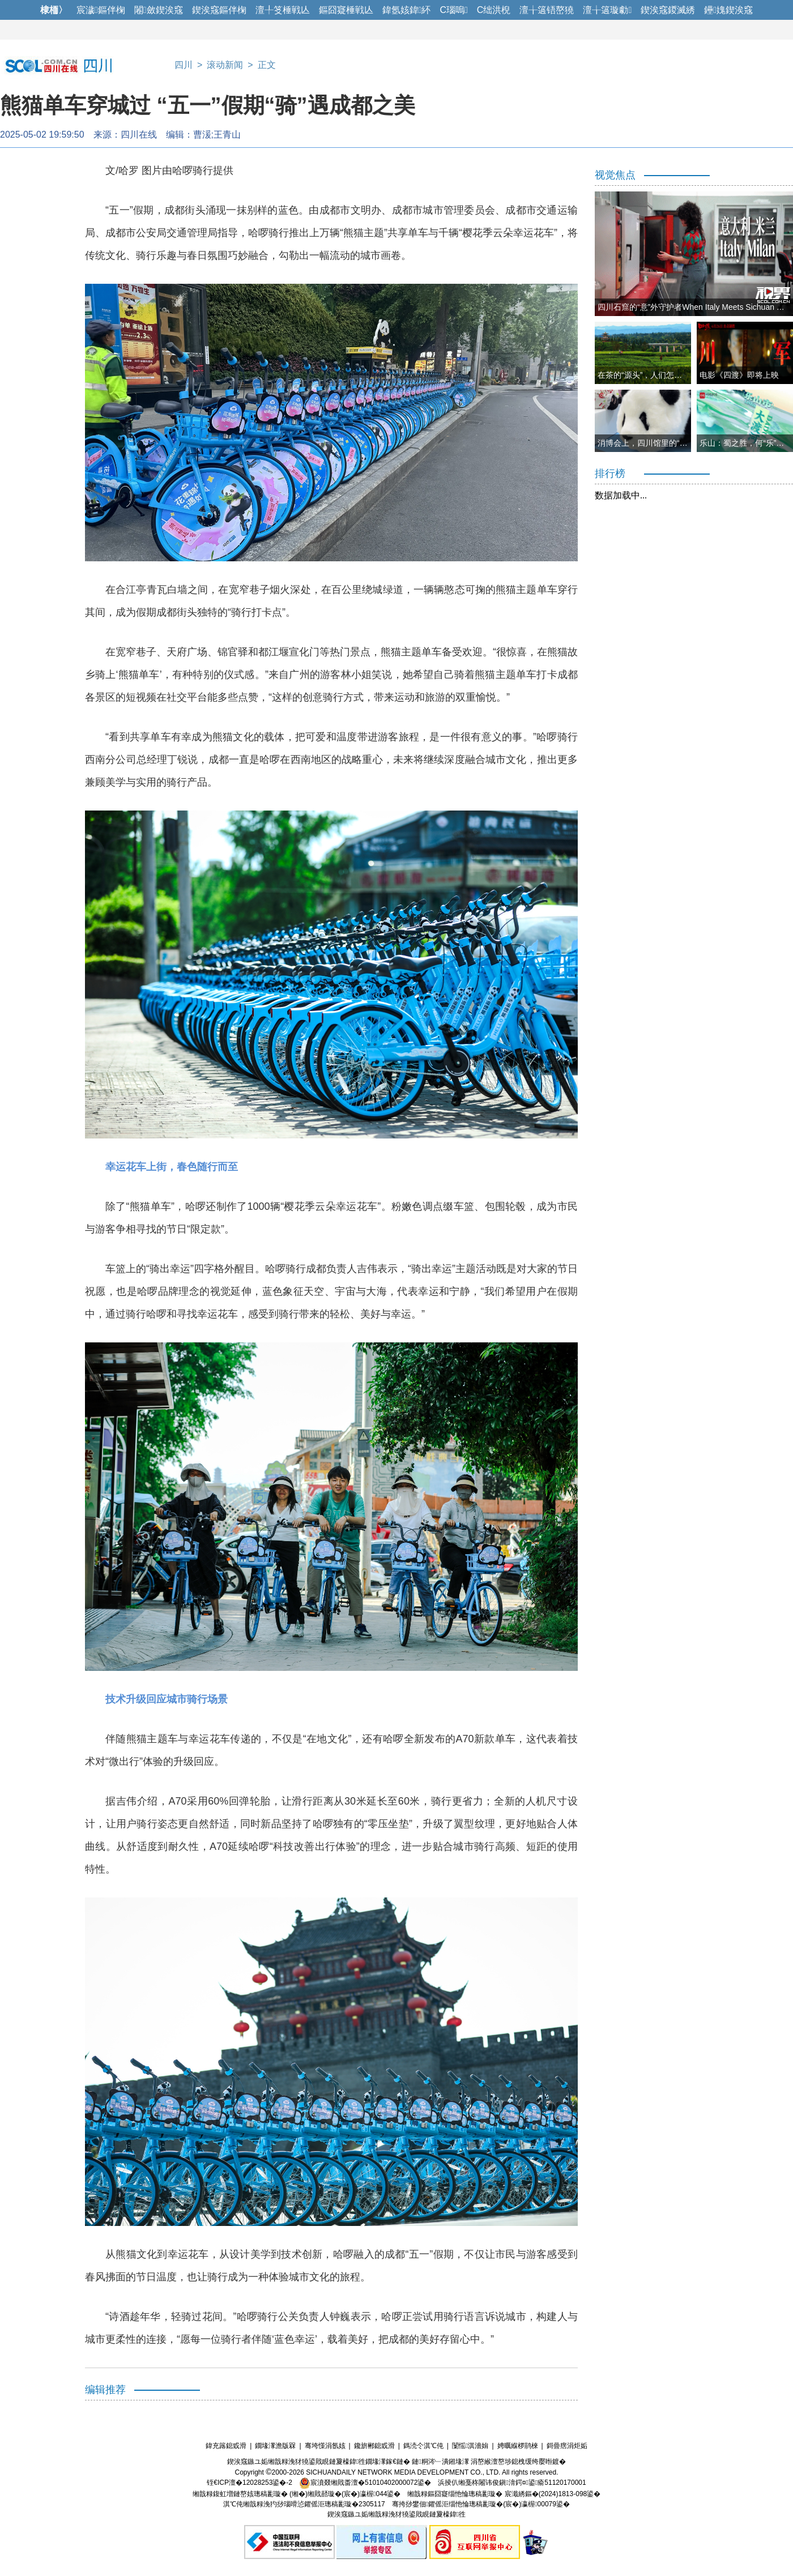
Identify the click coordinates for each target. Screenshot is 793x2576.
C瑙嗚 (453, 10)
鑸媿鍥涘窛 (728, 10)
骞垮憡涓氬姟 (325, 2446)
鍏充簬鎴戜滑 (226, 2446)
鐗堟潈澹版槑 (275, 2446)
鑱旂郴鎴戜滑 (374, 2446)
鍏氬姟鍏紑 (406, 10)
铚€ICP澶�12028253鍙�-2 (249, 2483)
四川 (183, 65)
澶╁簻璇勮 (607, 10)
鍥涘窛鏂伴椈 (219, 10)
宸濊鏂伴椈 (100, 10)
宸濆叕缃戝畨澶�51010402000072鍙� (365, 2483)
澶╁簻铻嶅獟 (546, 10)
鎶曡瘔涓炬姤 (567, 2446)
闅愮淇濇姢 (470, 2446)
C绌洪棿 (494, 10)
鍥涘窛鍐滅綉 (668, 10)
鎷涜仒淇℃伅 (423, 2446)
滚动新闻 (225, 65)
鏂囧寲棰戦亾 (346, 10)
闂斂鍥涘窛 (158, 10)
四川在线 (139, 134)
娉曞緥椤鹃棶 (517, 2446)
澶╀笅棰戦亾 (282, 10)
